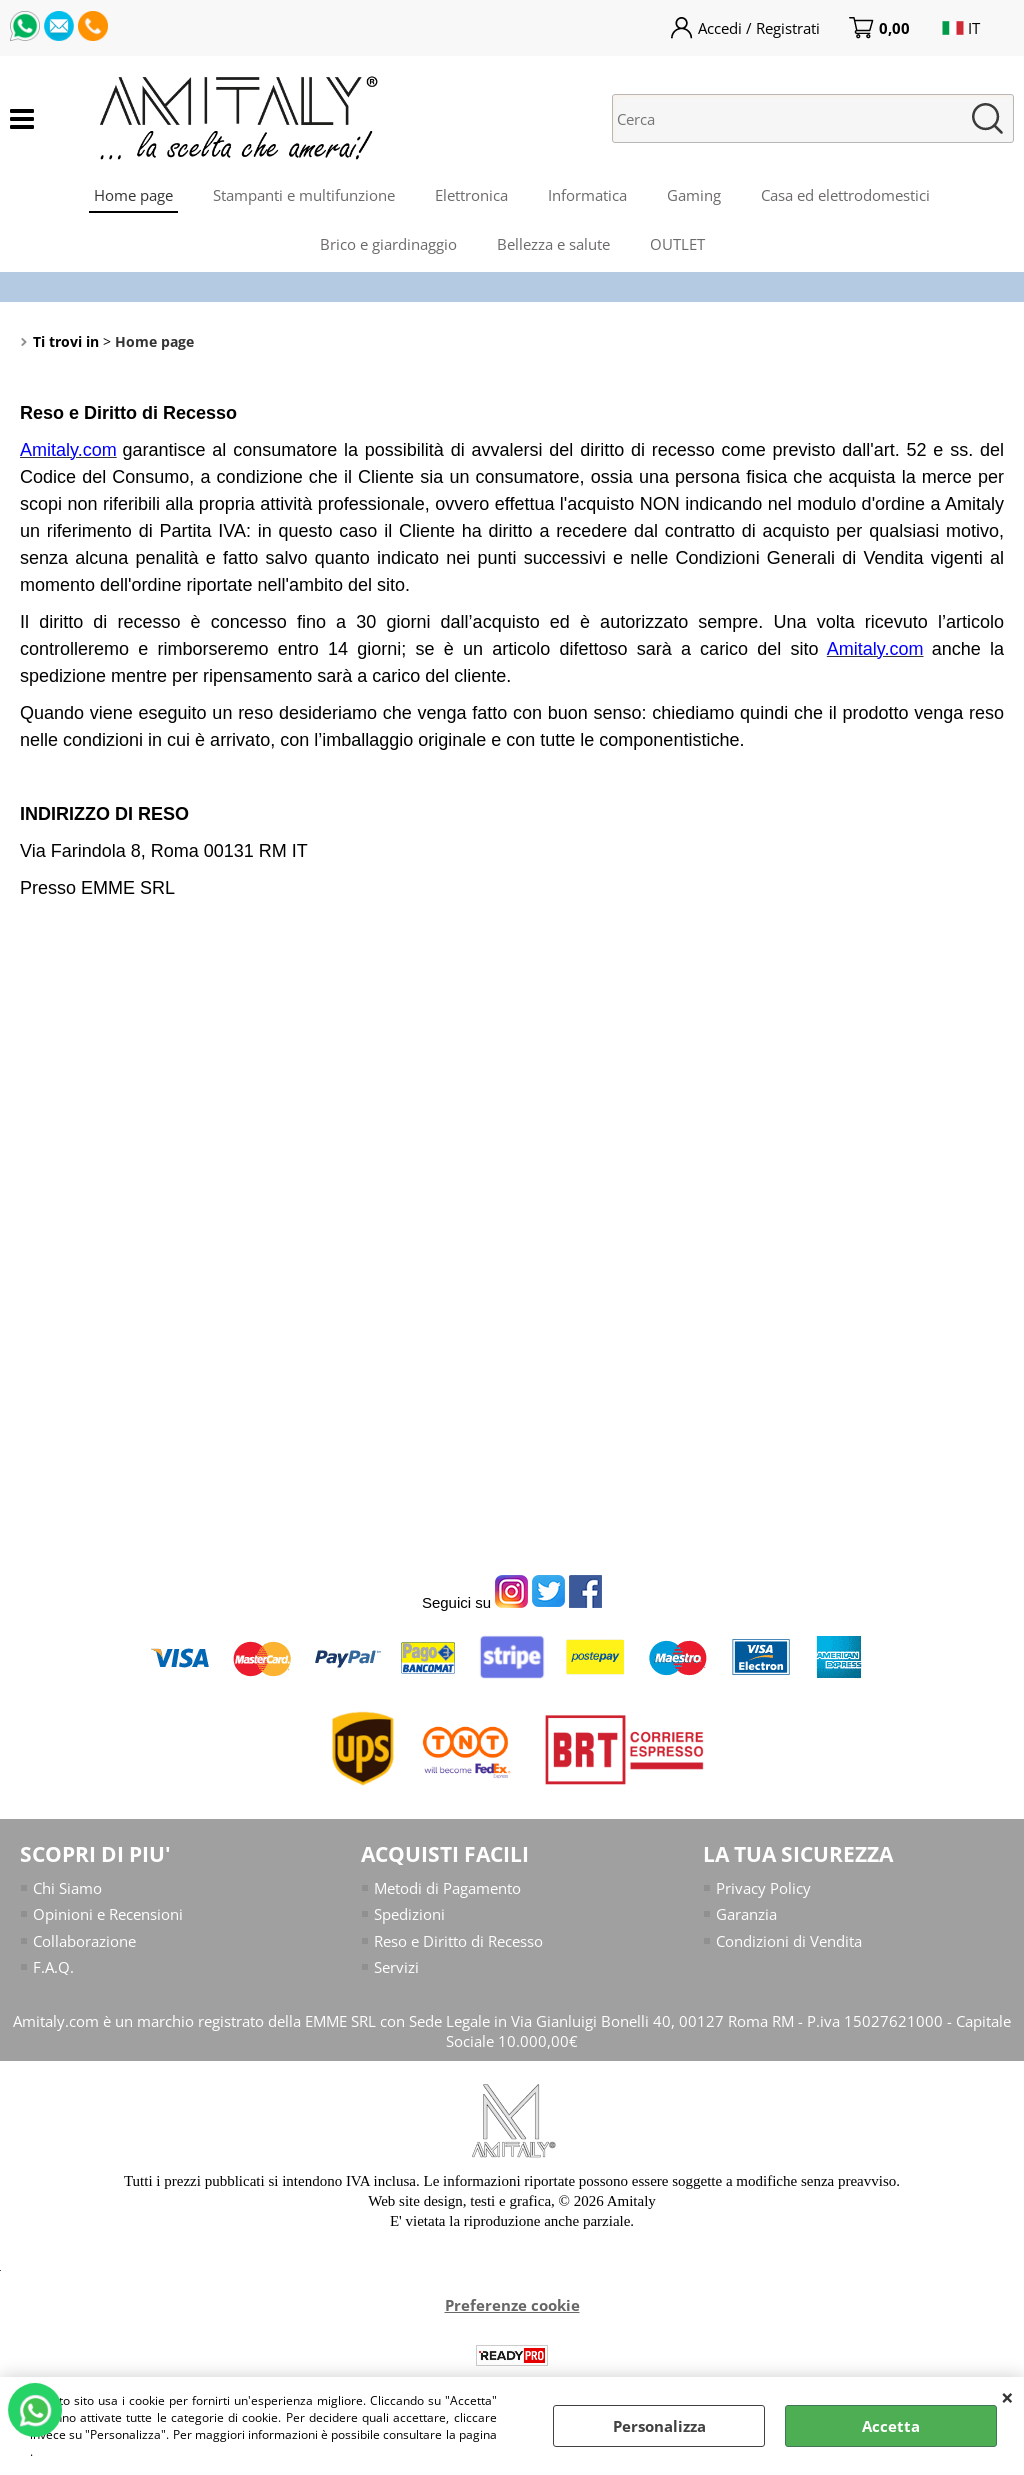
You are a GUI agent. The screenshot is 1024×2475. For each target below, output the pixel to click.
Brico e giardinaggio (388, 244)
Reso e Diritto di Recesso (458, 1941)
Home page (133, 195)
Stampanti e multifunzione (304, 195)
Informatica (587, 195)
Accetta (891, 2426)
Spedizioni (409, 1914)
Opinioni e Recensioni (108, 1914)
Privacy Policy (763, 1888)
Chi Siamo (67, 1888)
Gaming (694, 195)
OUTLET (677, 244)
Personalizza (659, 2426)
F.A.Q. (53, 1967)
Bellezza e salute (553, 244)
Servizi (396, 1967)
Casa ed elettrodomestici (845, 195)
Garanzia (746, 1914)
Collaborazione (84, 1941)
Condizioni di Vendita (789, 1941)
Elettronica (471, 195)
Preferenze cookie (512, 2305)
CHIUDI (1007, 2397)
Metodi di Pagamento (447, 1888)
